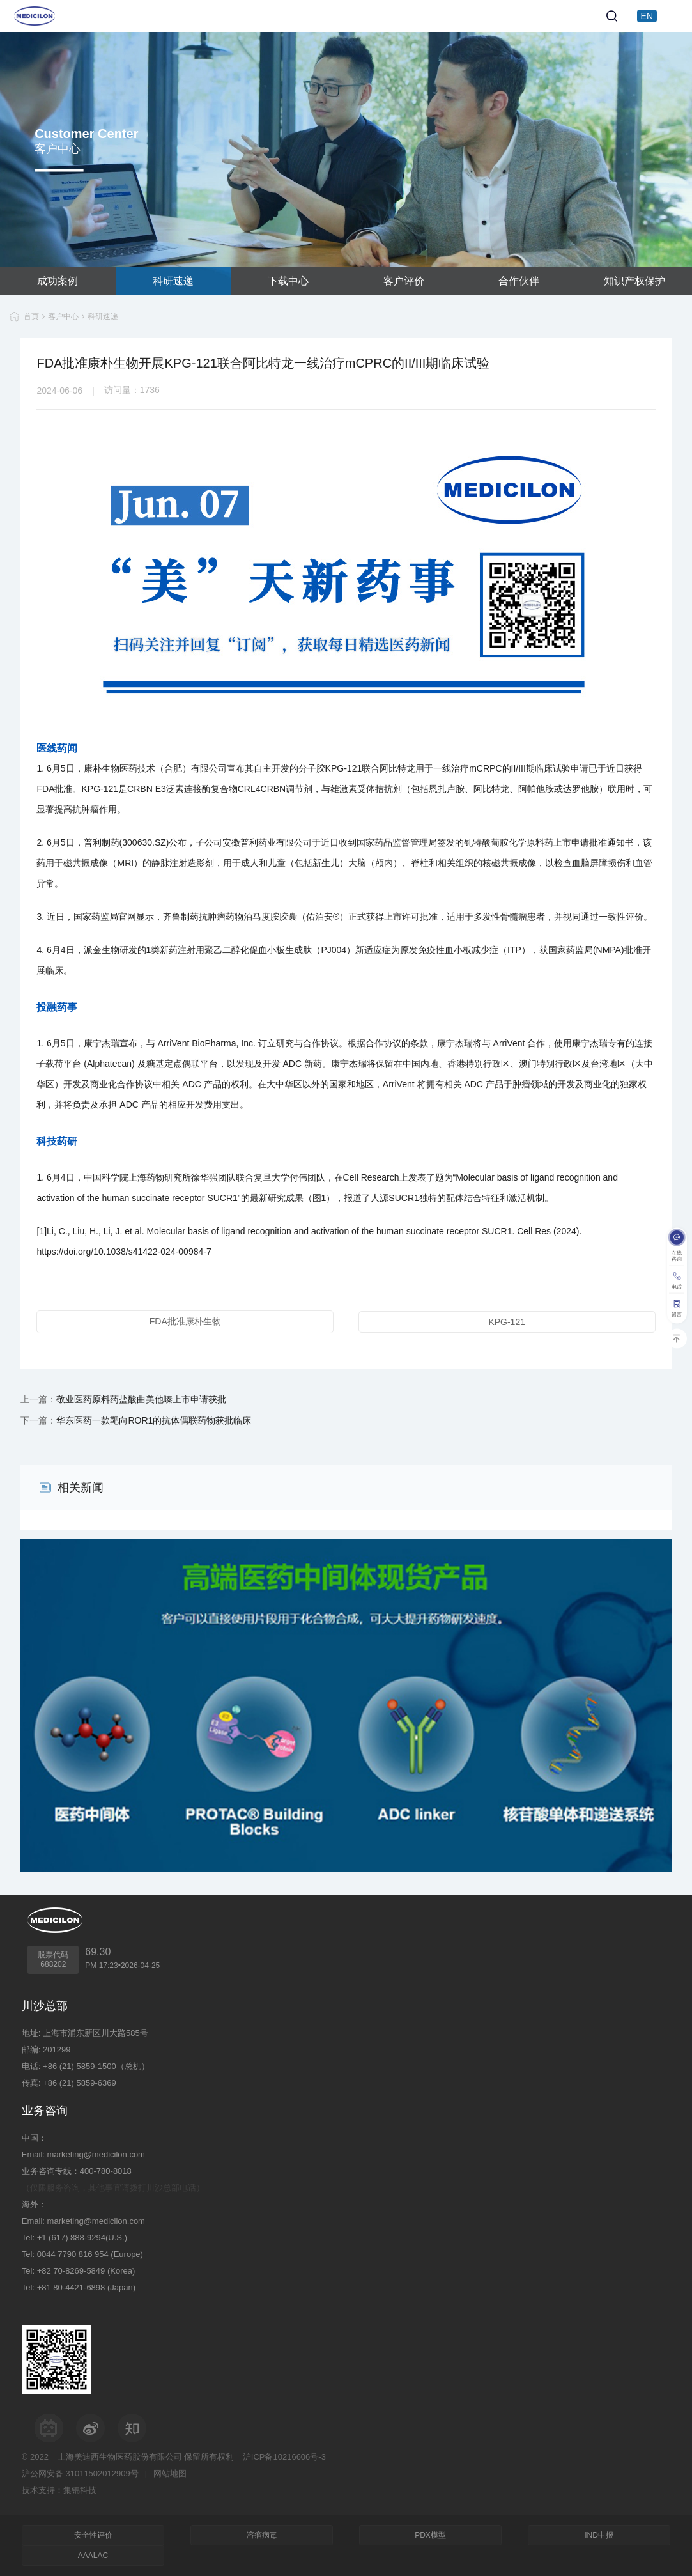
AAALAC (93, 2555)
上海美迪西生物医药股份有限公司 (120, 2457)
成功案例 (57, 280)
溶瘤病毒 (262, 2535)
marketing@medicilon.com (96, 2154)
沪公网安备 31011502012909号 (80, 2473)
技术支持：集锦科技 (59, 2490)
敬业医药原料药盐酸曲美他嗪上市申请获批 (141, 1399)
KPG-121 (506, 1322)
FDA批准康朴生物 (185, 1321)
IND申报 (599, 2535)
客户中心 (63, 316)
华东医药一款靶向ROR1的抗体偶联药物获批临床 (153, 1420)
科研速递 (173, 280)
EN (647, 16)
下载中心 (288, 280)
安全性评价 (93, 2535)
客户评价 (403, 280)
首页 (31, 316)
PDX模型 (430, 2535)
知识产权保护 (634, 280)
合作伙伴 (518, 280)
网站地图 (170, 2473)
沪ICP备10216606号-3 (284, 2457)
